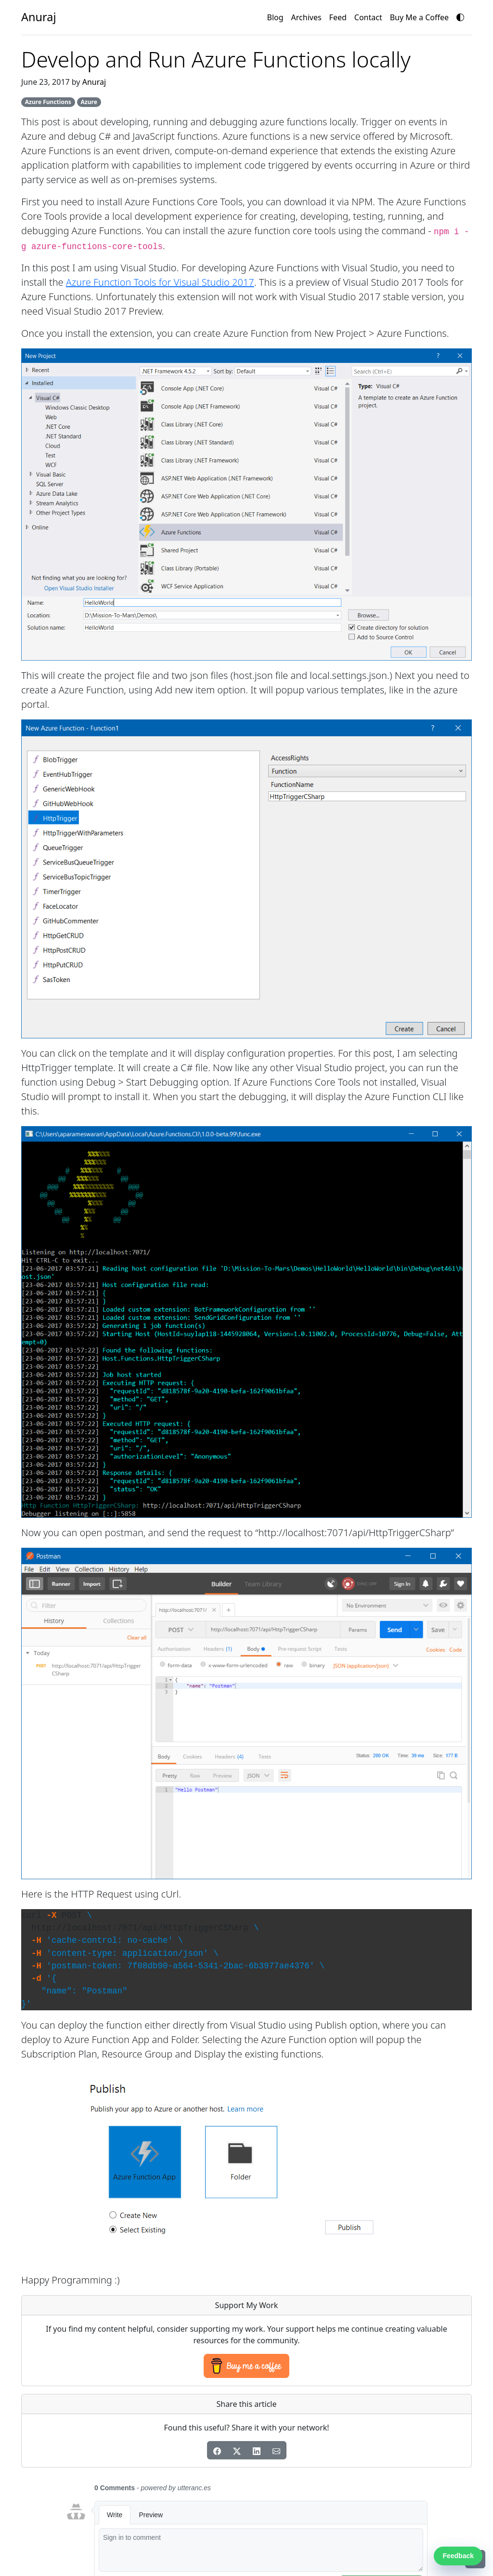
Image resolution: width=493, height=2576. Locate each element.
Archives (306, 17)
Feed (338, 17)
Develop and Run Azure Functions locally (216, 59)
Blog (275, 17)
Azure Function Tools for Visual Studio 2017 (160, 282)
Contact (368, 17)
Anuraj (94, 82)
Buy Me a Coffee (419, 17)
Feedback (458, 2556)
